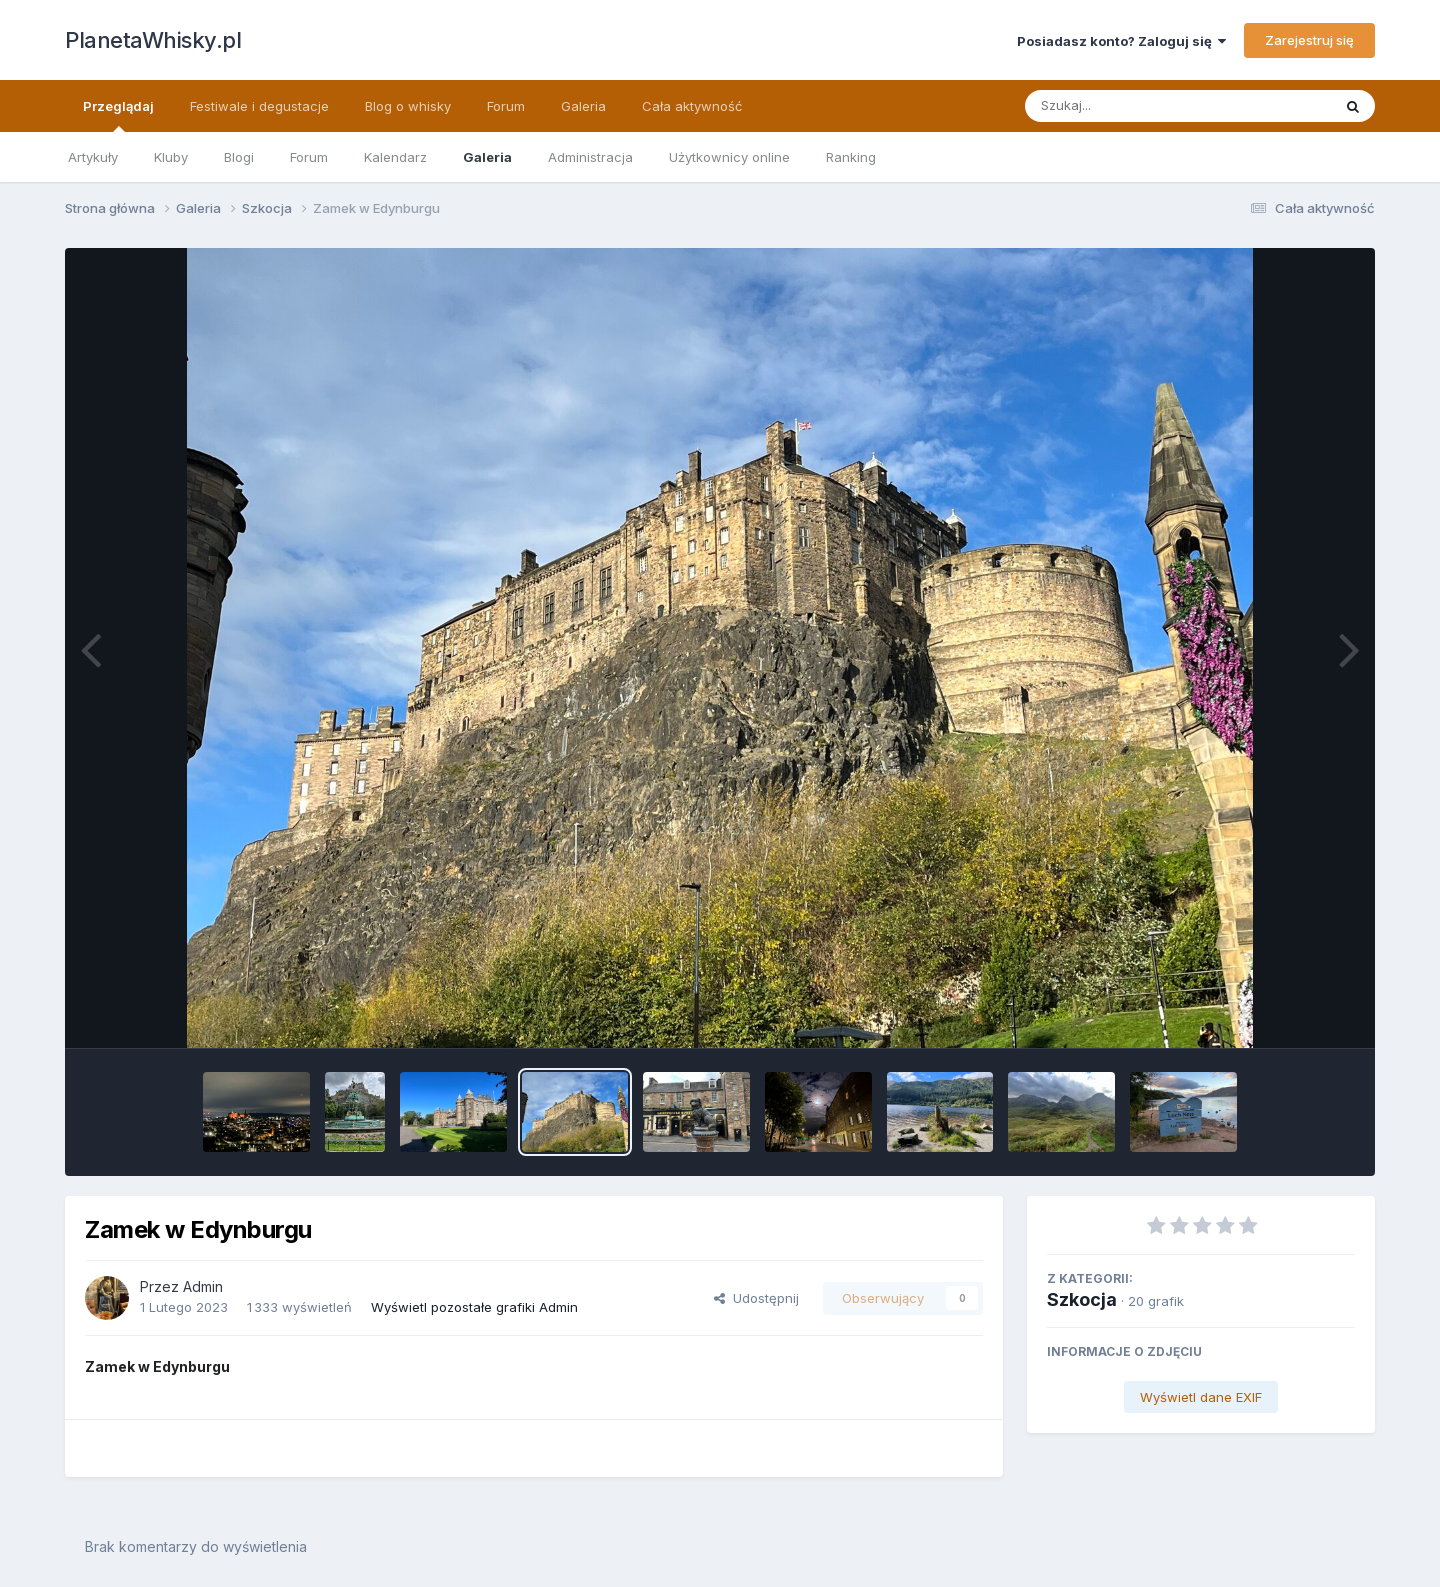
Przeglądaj (118, 115)
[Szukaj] (1129, 106)
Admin (203, 1286)
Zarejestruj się (1309, 40)
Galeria (487, 157)
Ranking (851, 157)
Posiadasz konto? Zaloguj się (1121, 41)
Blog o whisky (408, 106)
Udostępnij (756, 1298)
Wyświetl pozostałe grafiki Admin (474, 1307)
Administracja (590, 157)
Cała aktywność (692, 106)
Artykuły (93, 157)
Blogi (239, 157)
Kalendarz (395, 157)
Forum (309, 157)
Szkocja (1082, 1299)
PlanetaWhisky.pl (153, 40)
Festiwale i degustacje (259, 106)
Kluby (171, 157)
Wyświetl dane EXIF (1201, 1397)
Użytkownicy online (729, 157)
